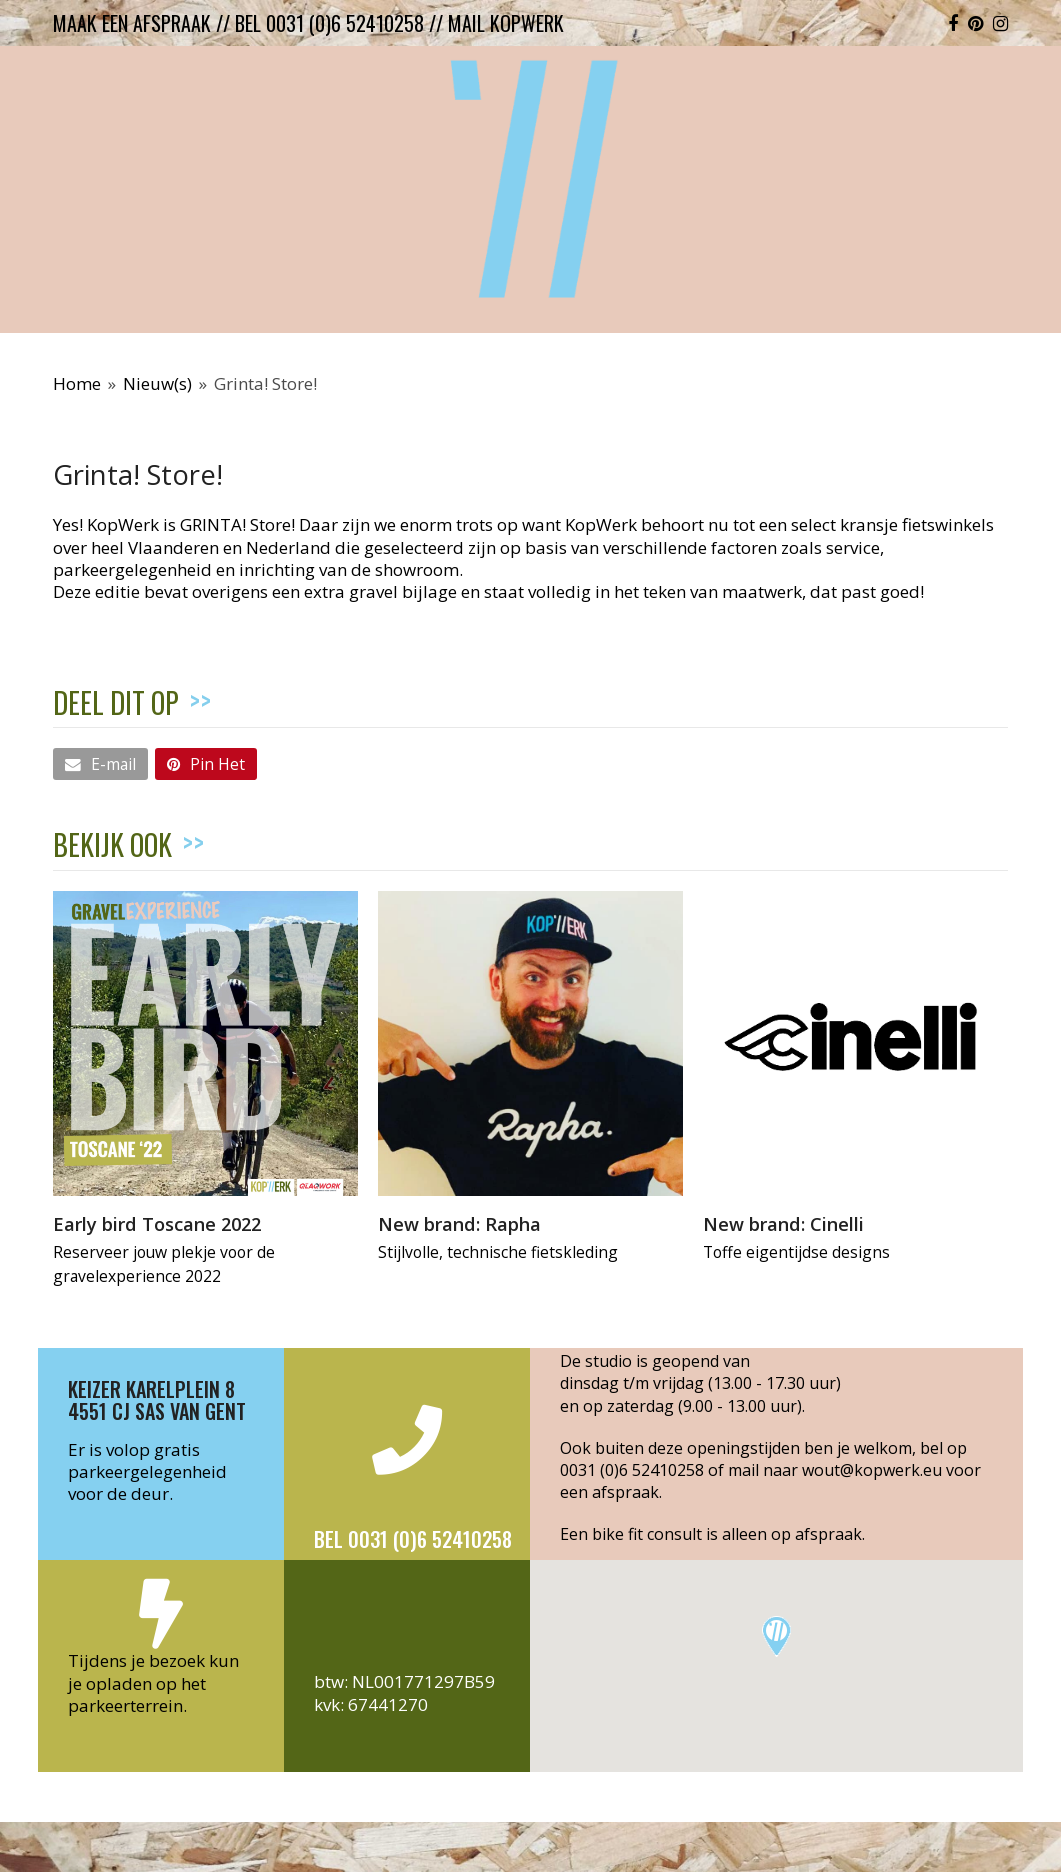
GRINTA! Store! (237, 524)
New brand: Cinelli (783, 1223)
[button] (100, 764)
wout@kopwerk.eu (872, 1470)
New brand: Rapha (459, 1223)
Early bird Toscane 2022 (157, 1223)
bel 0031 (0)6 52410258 (329, 23)
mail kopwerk (506, 23)
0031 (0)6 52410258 (632, 1470)
